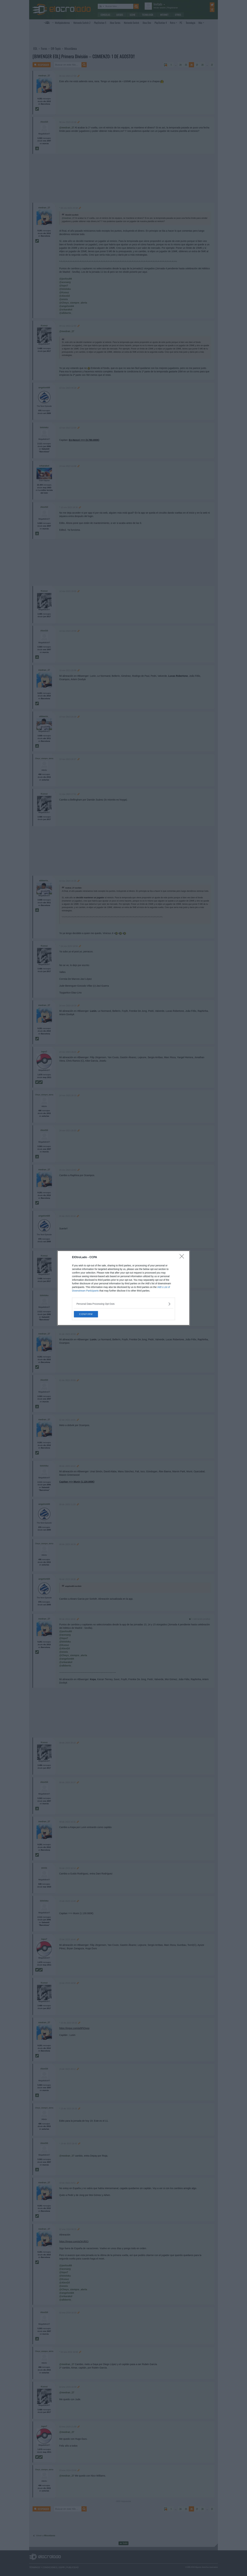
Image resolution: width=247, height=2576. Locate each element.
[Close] (183, 1257)
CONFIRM (90, 1314)
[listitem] (123, 1304)
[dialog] (123, 1288)
